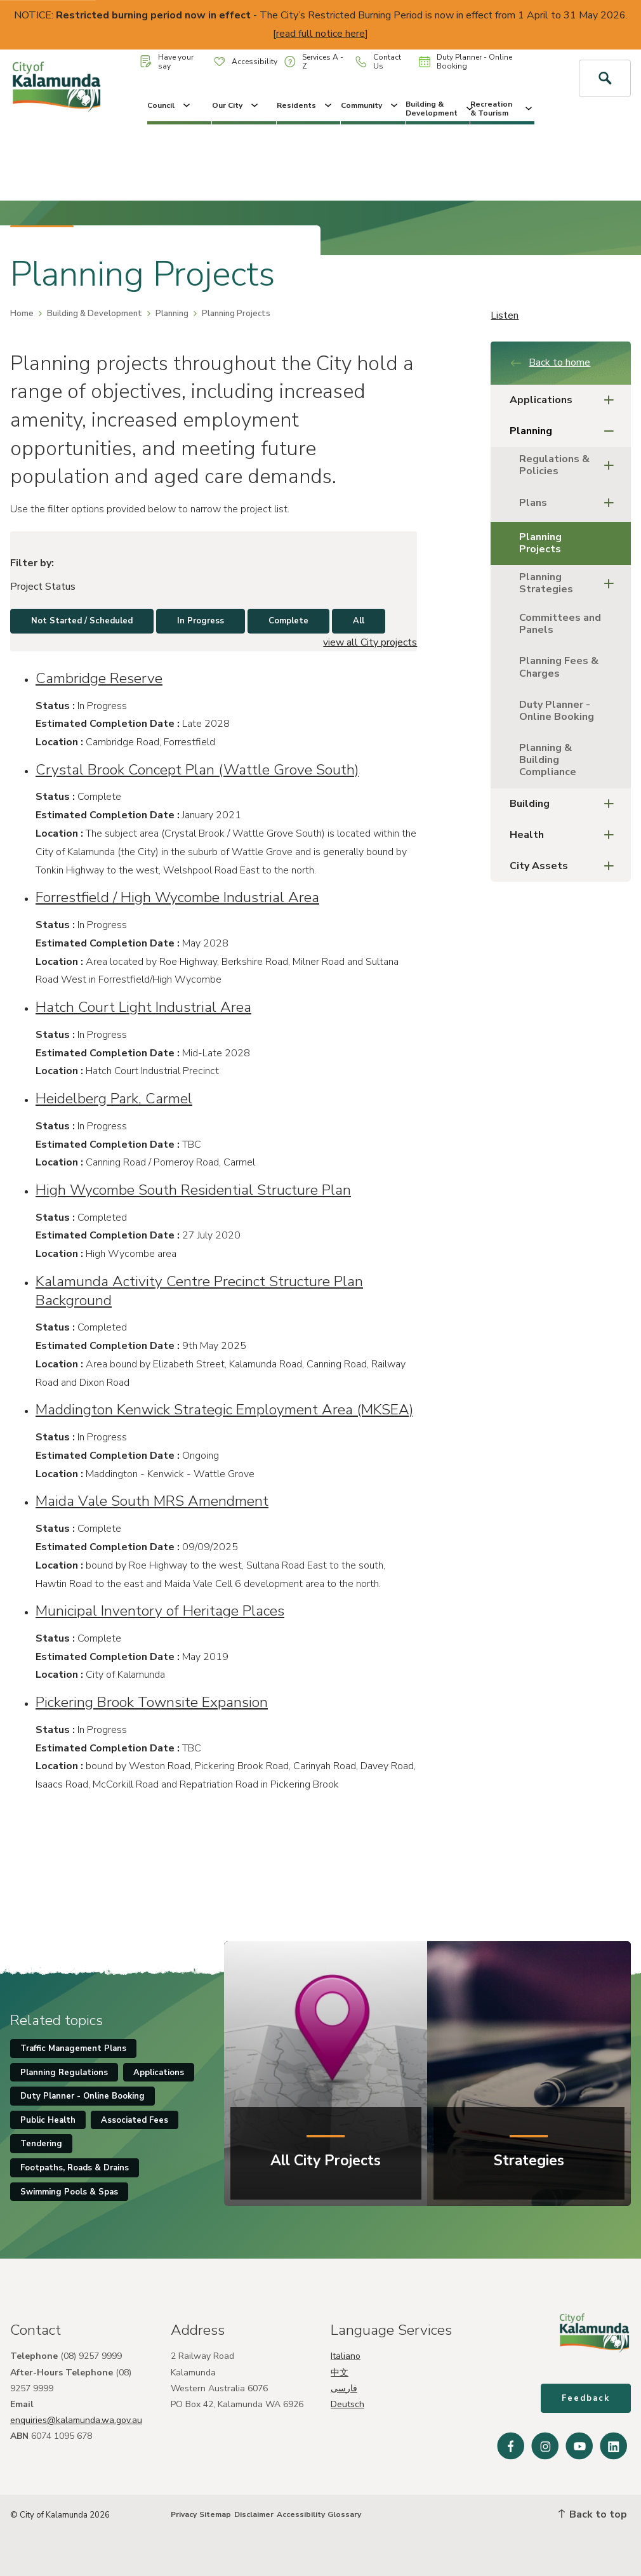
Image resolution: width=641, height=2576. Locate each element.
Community (370, 105)
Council (169, 105)
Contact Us (378, 61)
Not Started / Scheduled (82, 621)
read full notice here (320, 34)
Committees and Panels (560, 624)
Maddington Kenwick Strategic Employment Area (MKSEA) (224, 1409)
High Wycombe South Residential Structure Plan (193, 1190)
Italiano (345, 2356)
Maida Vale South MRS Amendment (152, 1501)
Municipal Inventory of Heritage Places (160, 1611)
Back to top (592, 2514)
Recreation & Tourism (502, 108)
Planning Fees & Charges (558, 667)
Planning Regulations (64, 2072)
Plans (570, 503)
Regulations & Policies (570, 465)
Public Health (48, 2120)
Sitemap (215, 2514)
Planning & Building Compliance (547, 760)
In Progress (200, 621)
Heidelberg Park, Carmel (114, 1098)
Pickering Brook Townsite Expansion (152, 1702)
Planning (171, 313)
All (358, 621)
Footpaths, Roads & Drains (74, 2168)
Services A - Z (313, 61)
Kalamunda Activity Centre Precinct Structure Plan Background (199, 1290)
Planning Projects (540, 543)
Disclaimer (254, 2514)
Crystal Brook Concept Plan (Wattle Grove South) (197, 770)
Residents (305, 105)
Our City (236, 105)
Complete (288, 621)
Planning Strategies (570, 583)
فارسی (344, 2388)
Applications (565, 400)
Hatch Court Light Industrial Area (143, 1007)
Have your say (167, 61)
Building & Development (438, 108)
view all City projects (370, 642)
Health (565, 835)
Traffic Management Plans (73, 2048)
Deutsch (347, 2404)
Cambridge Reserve (99, 678)
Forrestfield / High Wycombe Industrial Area (177, 897)
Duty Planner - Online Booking (465, 61)
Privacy (184, 2514)
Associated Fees (134, 2120)
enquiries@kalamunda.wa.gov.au (76, 2420)
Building (565, 804)
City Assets (565, 866)
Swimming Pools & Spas (69, 2192)
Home (22, 313)
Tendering (41, 2143)
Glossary (344, 2514)
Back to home (550, 362)
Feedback (586, 2398)
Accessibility (245, 61)
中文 (339, 2373)
